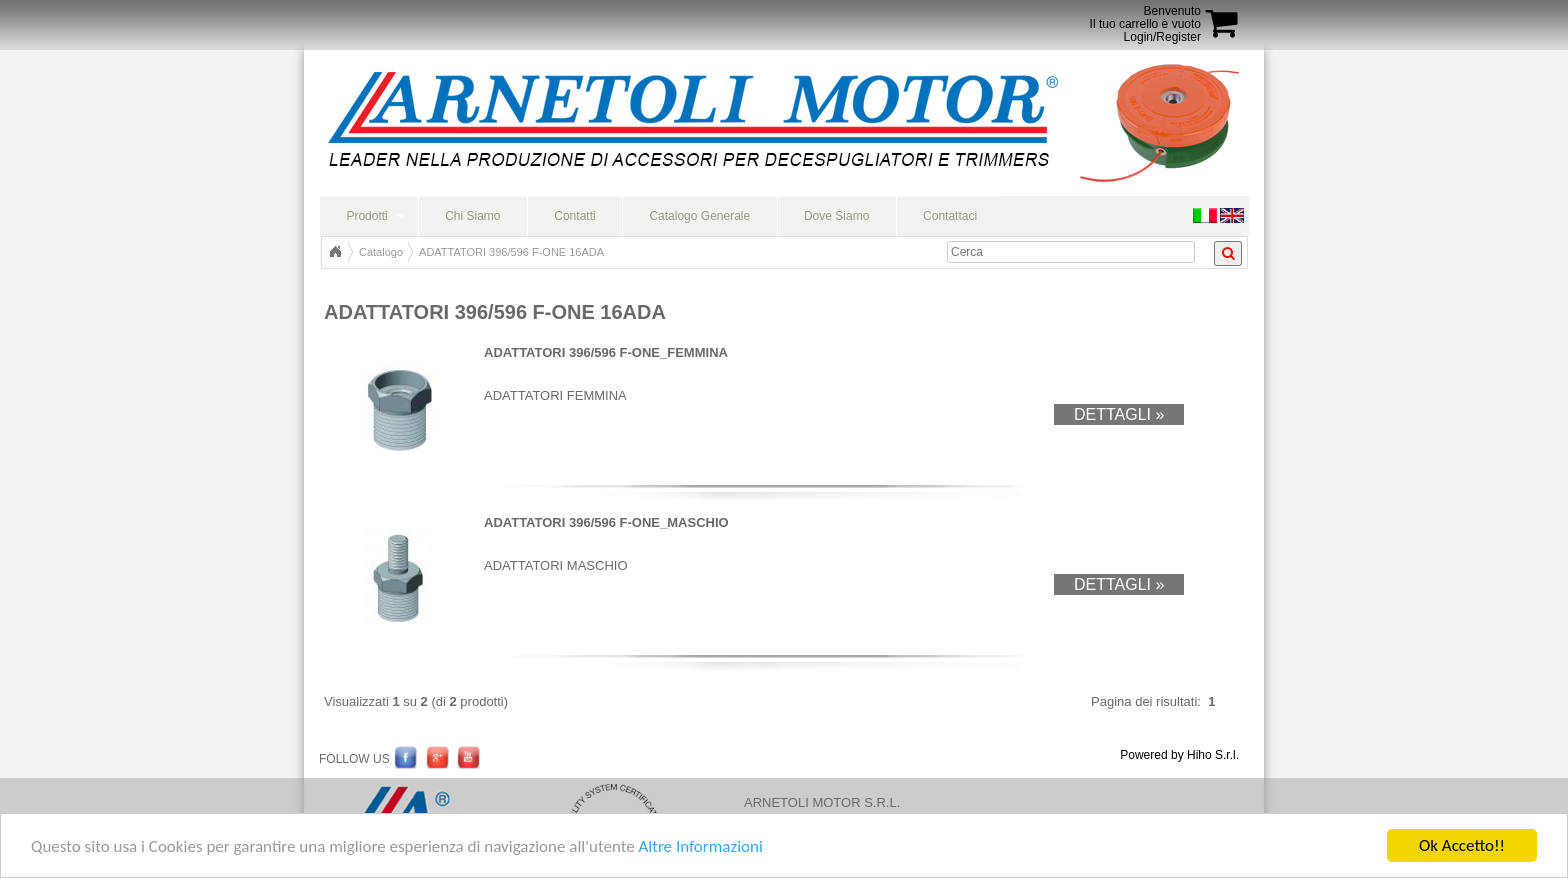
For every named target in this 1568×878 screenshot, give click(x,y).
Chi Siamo (472, 216)
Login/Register (1162, 37)
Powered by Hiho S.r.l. (1179, 755)
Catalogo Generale (699, 216)
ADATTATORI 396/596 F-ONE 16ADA (511, 252)
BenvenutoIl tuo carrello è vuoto (1145, 17)
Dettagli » (1119, 414)
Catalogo (381, 252)
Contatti (574, 216)
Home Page (335, 252)
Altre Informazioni (700, 848)
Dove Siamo (836, 216)
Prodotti (366, 216)
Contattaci (950, 216)
